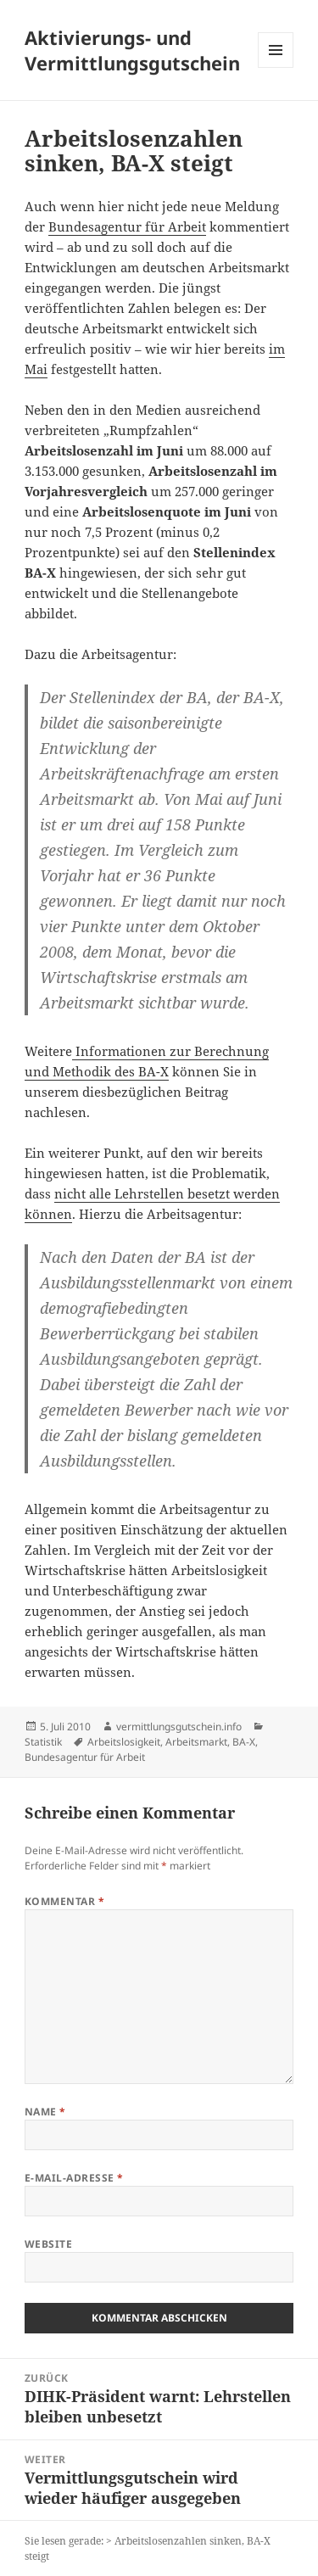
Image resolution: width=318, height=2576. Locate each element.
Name (45, 2111)
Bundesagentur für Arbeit (127, 226)
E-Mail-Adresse (74, 2178)
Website (48, 2244)
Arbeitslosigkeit (123, 1742)
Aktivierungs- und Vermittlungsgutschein (132, 50)
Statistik (43, 1742)
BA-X (243, 1742)
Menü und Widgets (276, 67)
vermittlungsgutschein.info (179, 1726)
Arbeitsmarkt (196, 1742)
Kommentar (64, 1901)
